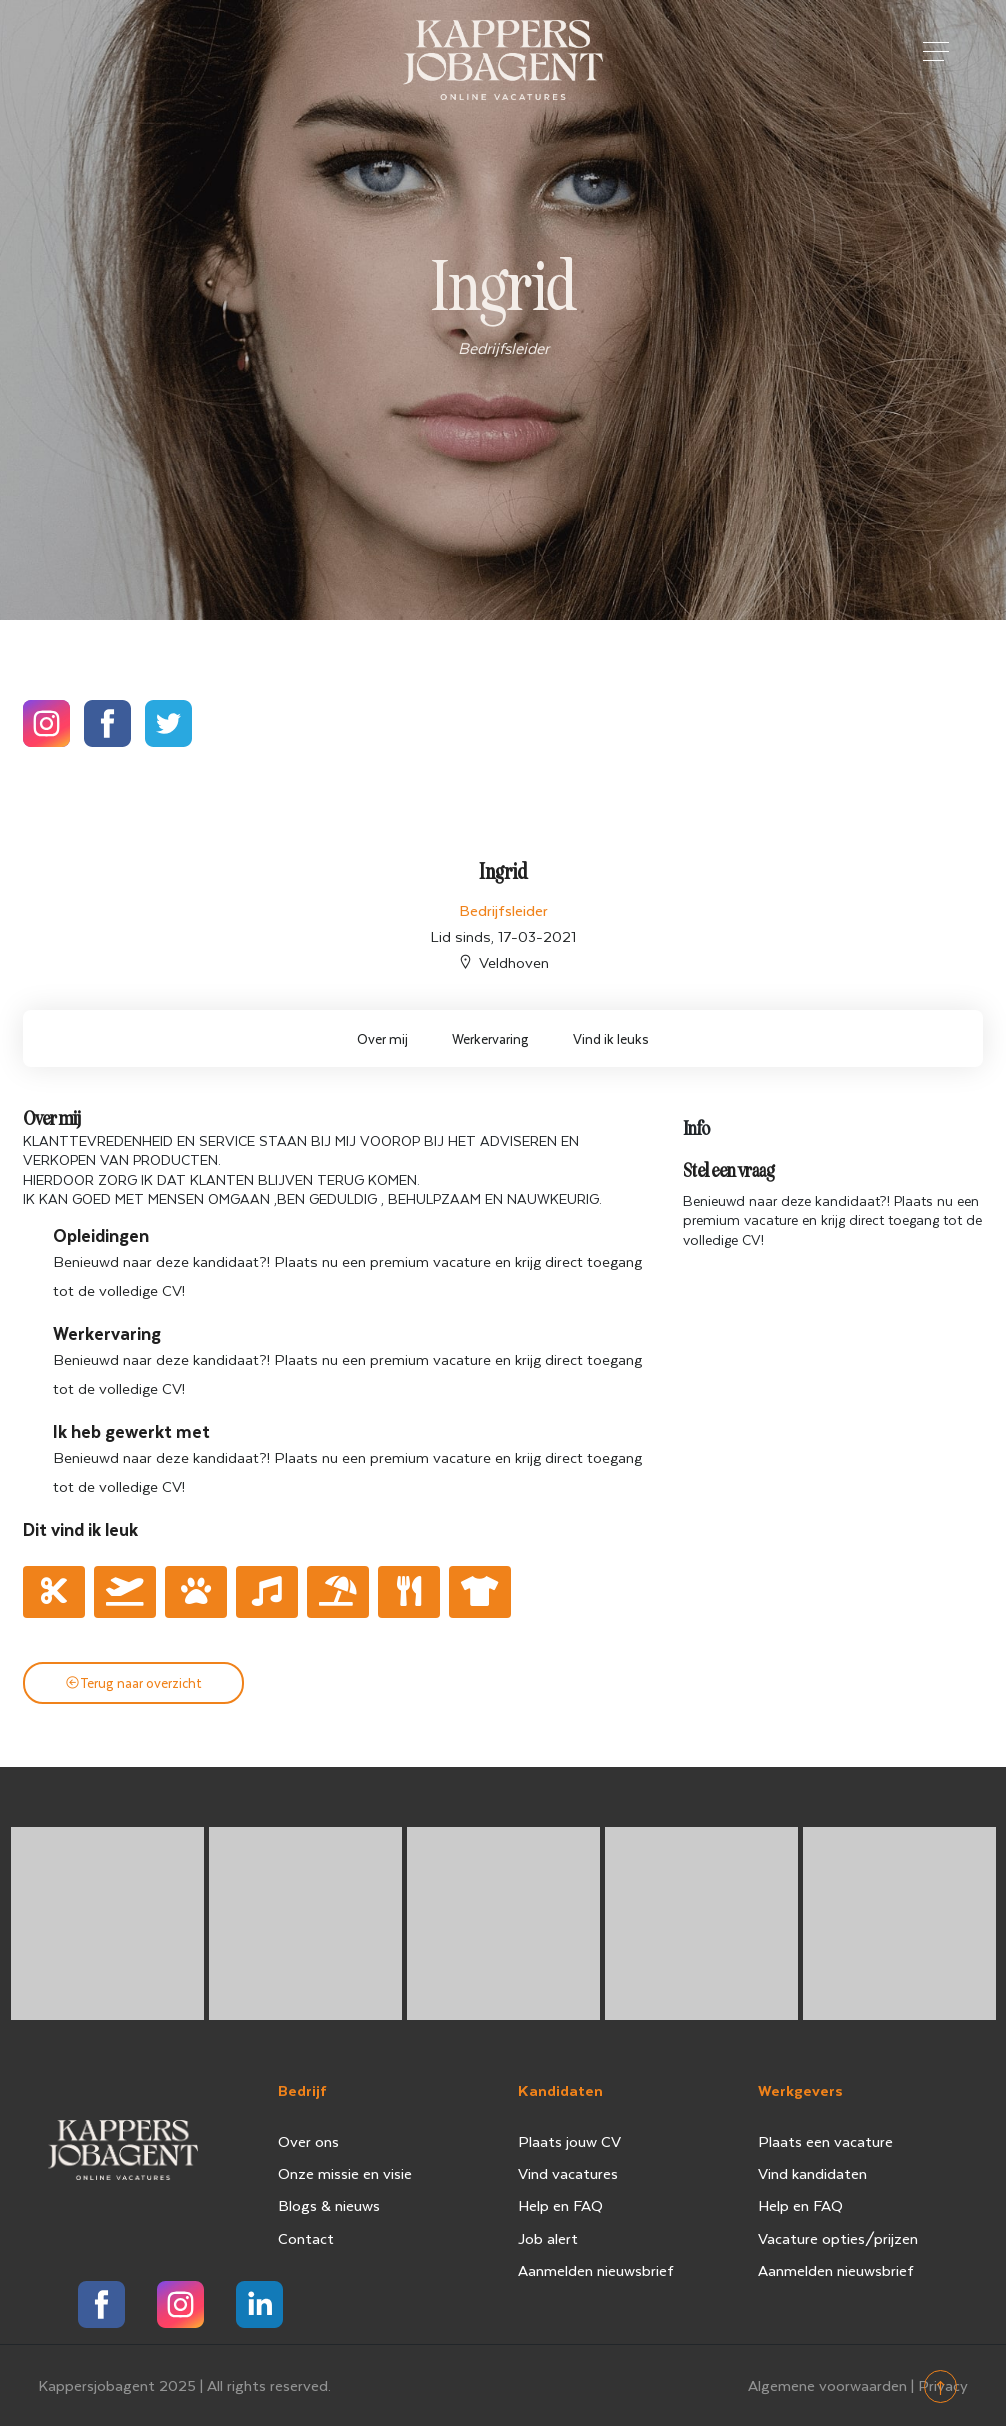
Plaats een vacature (825, 2141)
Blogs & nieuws (329, 2205)
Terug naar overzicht (133, 1682)
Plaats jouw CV (569, 2141)
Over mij (382, 1038)
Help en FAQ (560, 2205)
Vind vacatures (568, 2173)
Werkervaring (490, 1038)
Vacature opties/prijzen (838, 2238)
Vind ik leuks (611, 1038)
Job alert (548, 2238)
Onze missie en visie (345, 2173)
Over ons (308, 2141)
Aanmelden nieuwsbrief (596, 2270)
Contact (306, 2238)
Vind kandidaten (812, 2173)
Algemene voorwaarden (827, 2385)
